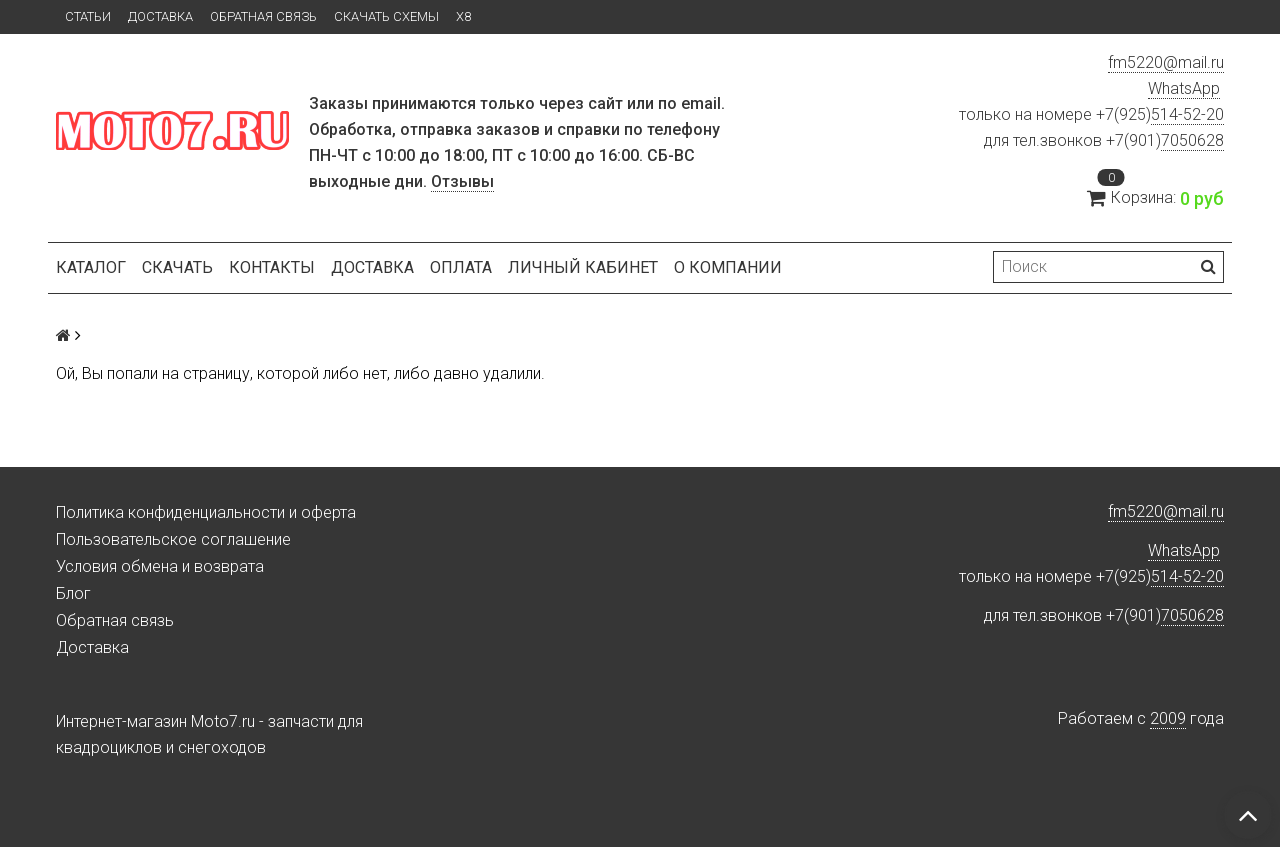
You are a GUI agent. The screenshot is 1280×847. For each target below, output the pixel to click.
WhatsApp (1184, 88)
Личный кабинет (583, 267)
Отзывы (462, 181)
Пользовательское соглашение (173, 539)
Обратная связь (263, 16)
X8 (463, 16)
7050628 (1192, 140)
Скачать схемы (386, 16)
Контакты (272, 267)
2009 (1168, 718)
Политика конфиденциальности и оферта (206, 512)
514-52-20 (1187, 114)
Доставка (160, 16)
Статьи (88, 16)
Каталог (91, 267)
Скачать (177, 267)
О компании (728, 267)
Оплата (461, 267)
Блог (73, 593)
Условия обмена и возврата (160, 566)
